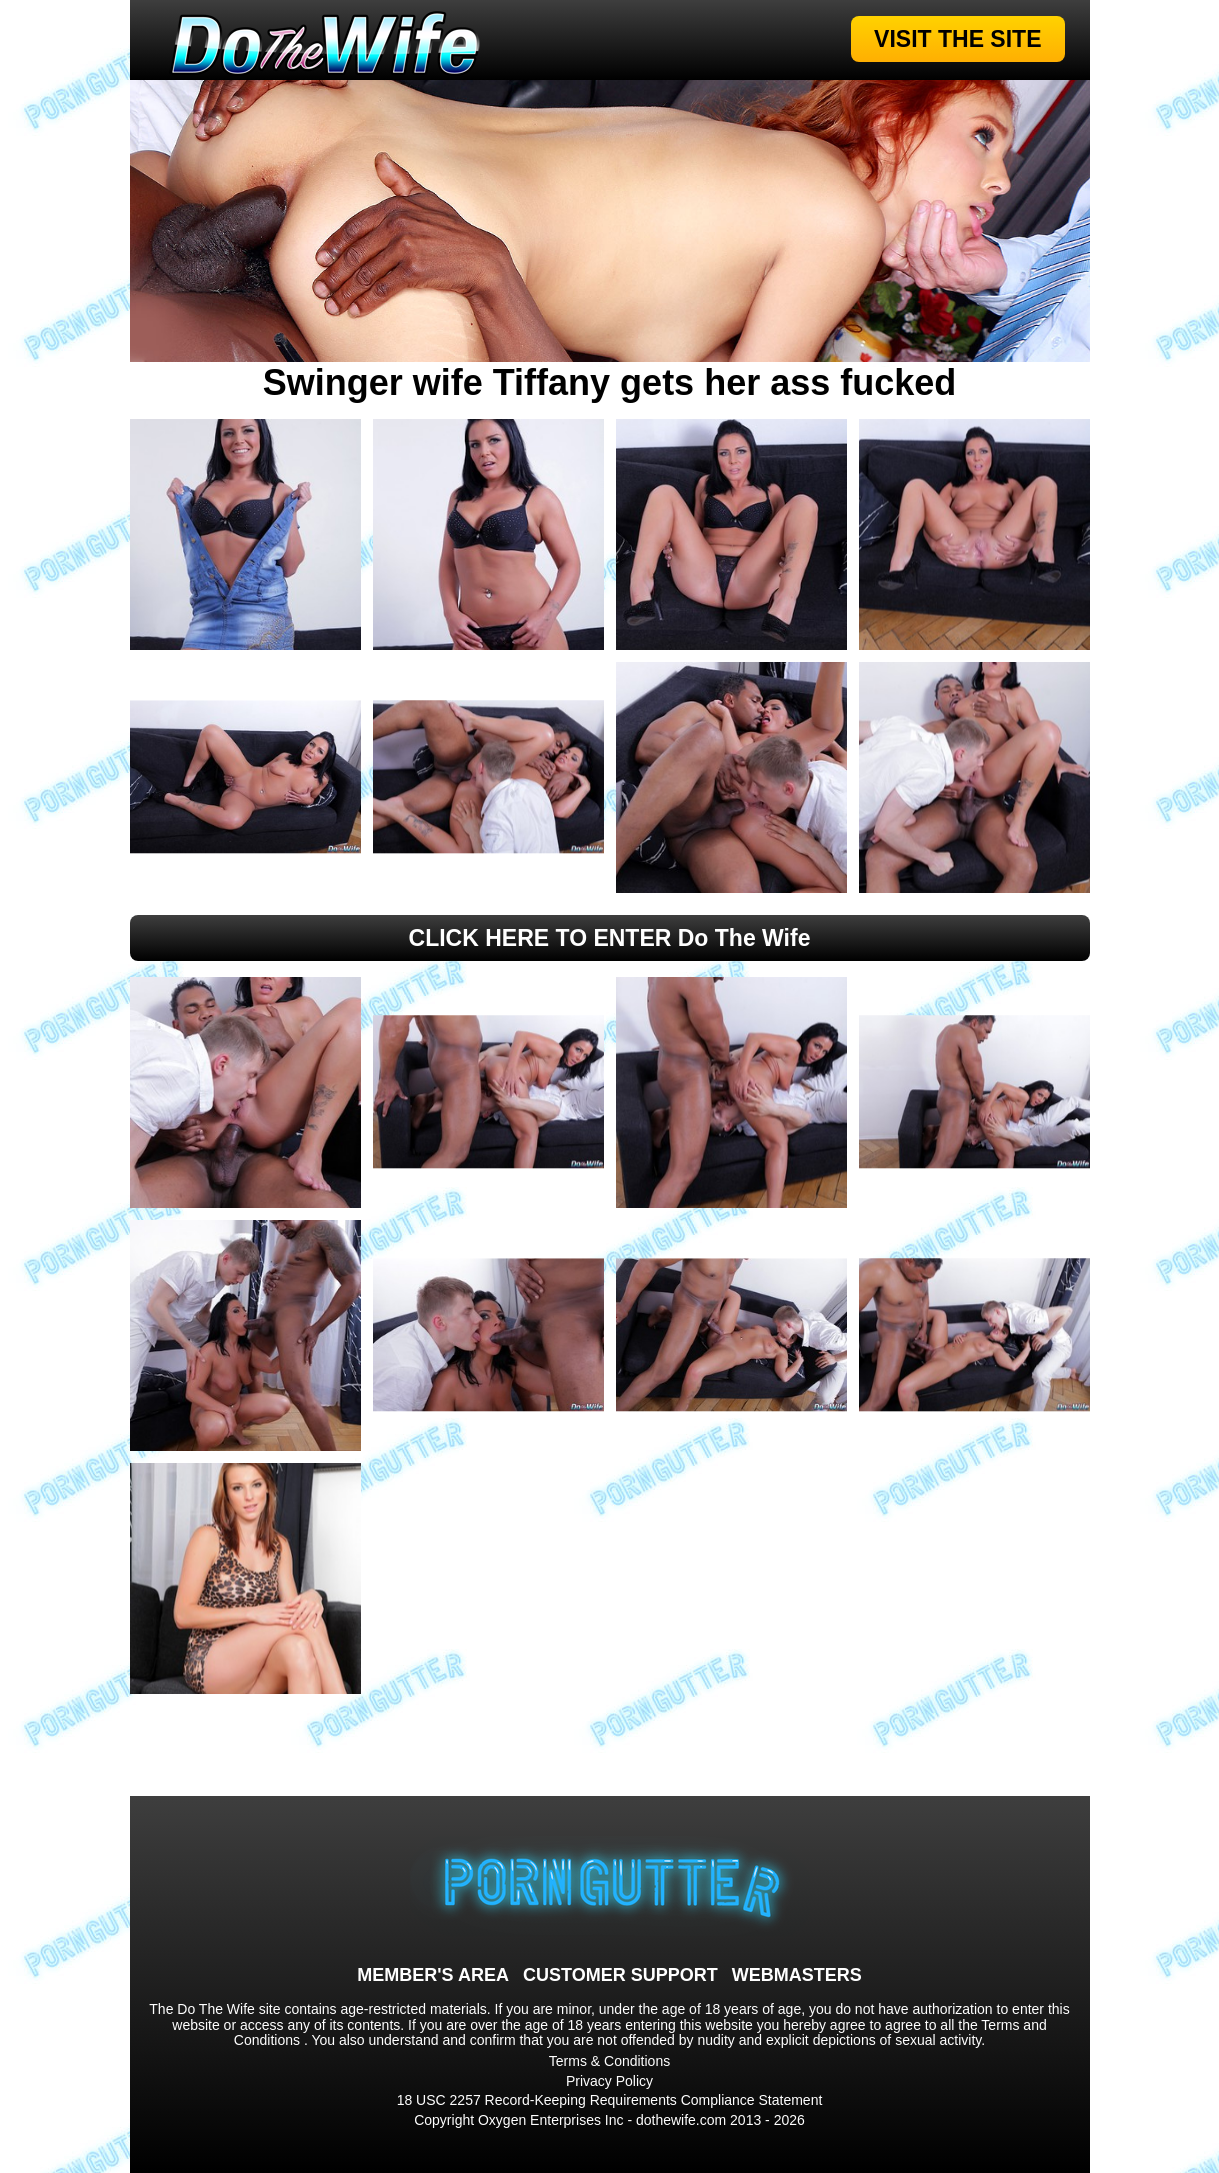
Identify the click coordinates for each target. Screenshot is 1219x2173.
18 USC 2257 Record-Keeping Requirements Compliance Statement (610, 2100)
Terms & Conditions (609, 2061)
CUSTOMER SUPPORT (620, 1975)
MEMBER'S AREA (433, 1975)
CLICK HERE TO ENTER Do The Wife (610, 938)
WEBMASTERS (797, 1975)
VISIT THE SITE (957, 39)
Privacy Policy (609, 2081)
